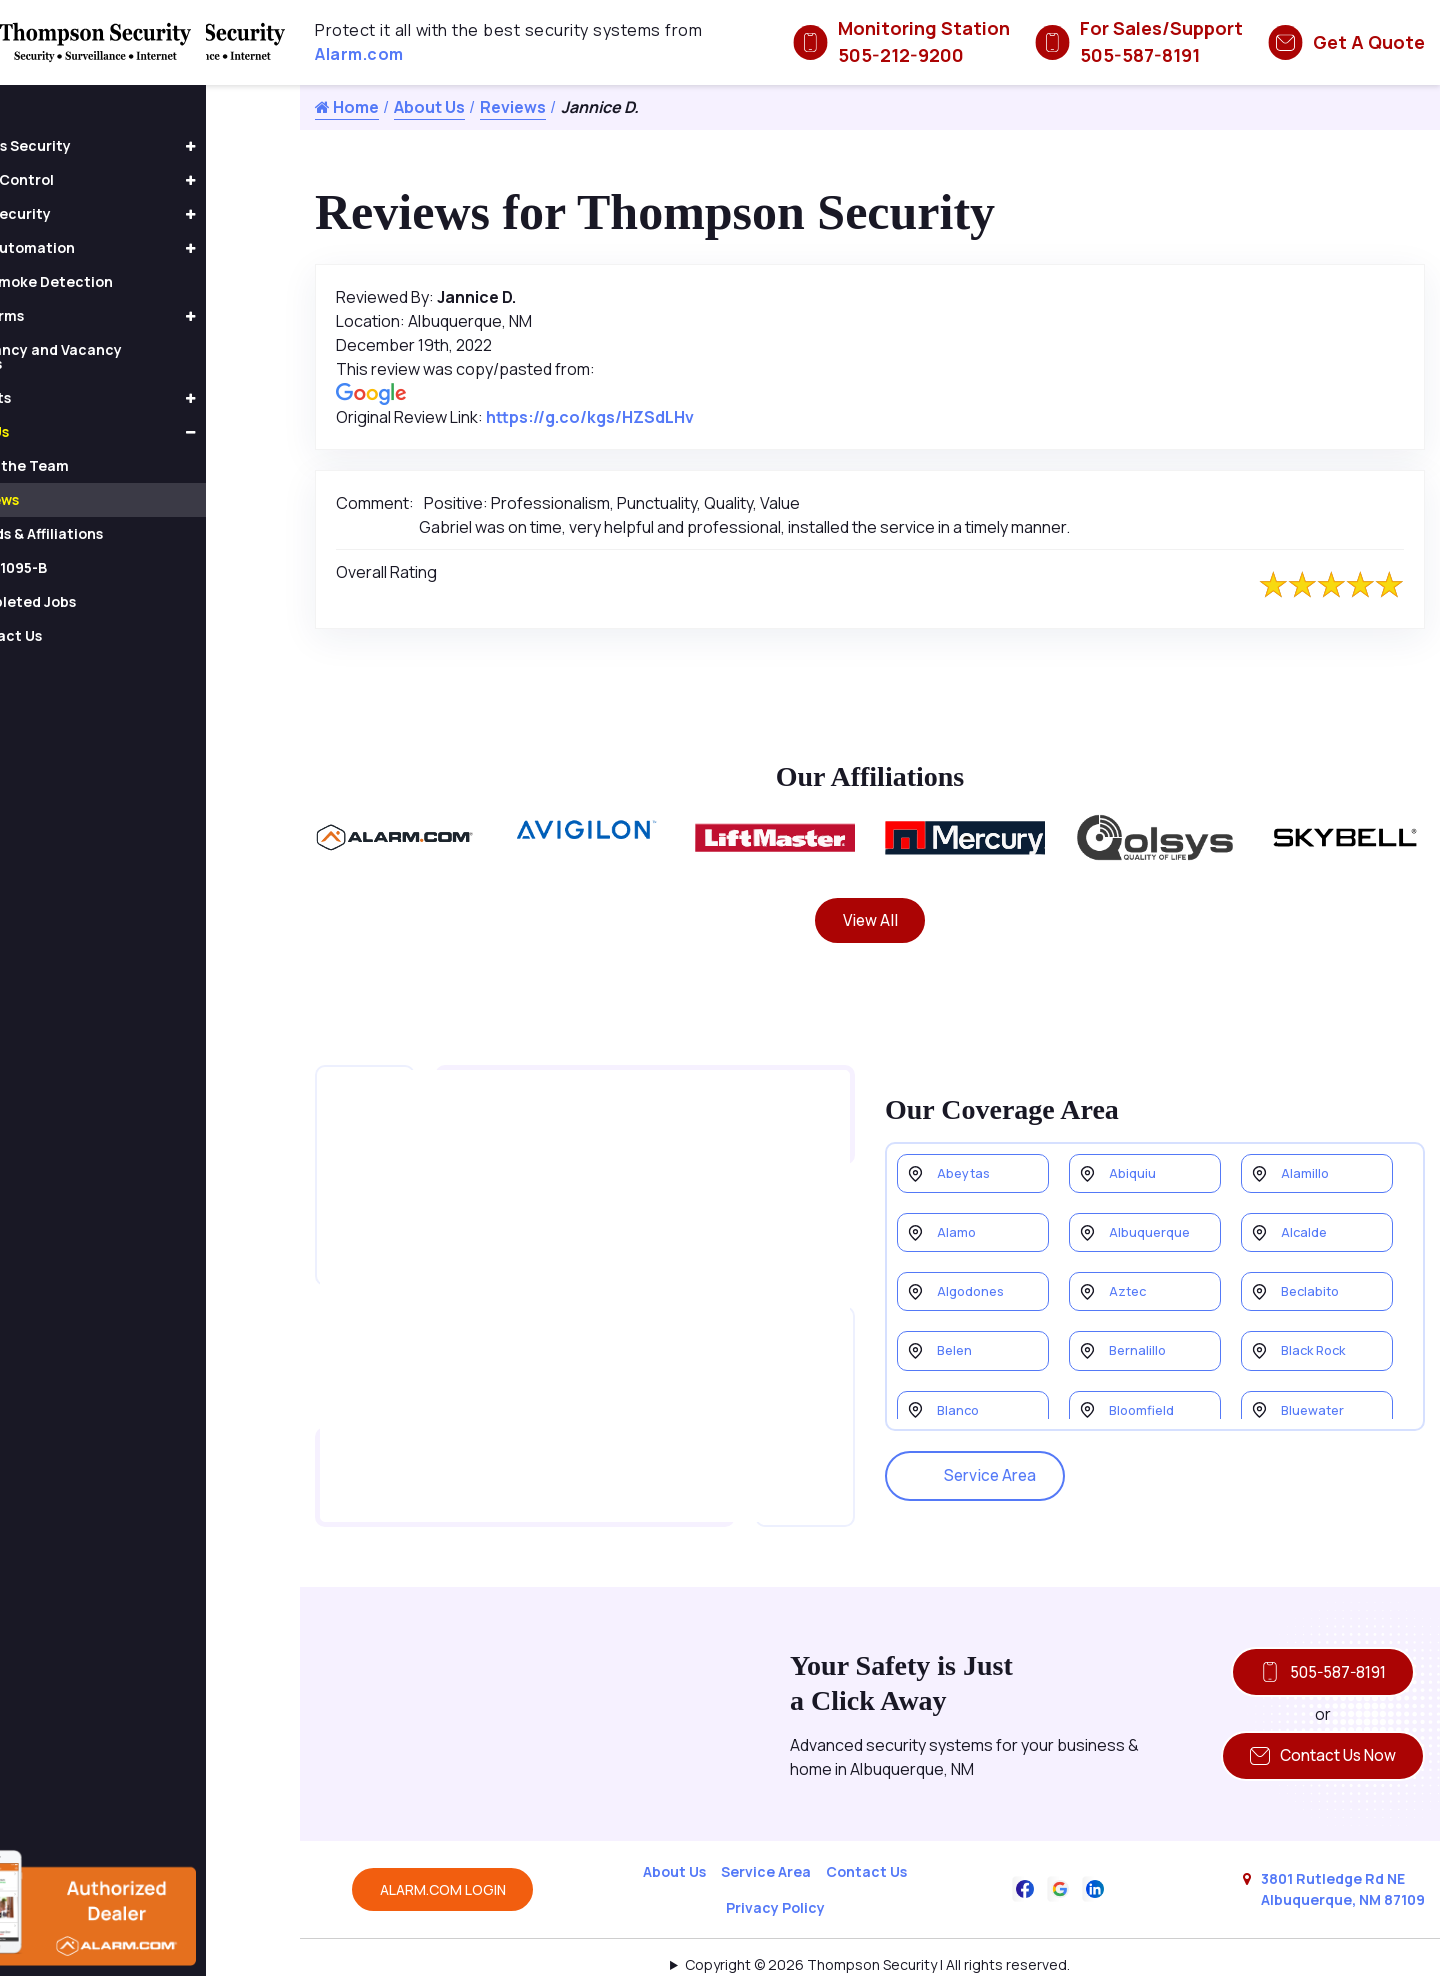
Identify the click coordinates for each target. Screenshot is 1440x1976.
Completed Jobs (112, 601)
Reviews (513, 107)
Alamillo (1307, 1152)
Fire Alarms (79, 315)
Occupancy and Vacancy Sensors (128, 356)
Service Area (979, 1454)
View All (870, 922)
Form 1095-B (98, 567)
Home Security (92, 213)
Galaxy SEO (909, 1950)
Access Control (94, 179)
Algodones (974, 1278)
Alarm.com (359, 54)
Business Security (102, 145)
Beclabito (1313, 1278)
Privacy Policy (775, 1867)
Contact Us (866, 1831)
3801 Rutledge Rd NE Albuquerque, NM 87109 (1343, 1849)
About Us (429, 107)
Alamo (958, 1215)
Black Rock (1317, 1341)
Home (347, 107)
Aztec (1130, 1278)
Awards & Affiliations (126, 533)
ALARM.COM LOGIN (443, 1849)
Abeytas (966, 1152)
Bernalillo (1140, 1341)
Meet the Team (109, 465)
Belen (957, 1341)
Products (72, 397)
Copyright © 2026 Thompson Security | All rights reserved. (877, 1924)
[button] (285, 147)
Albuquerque (1152, 1215)
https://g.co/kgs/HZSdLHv (590, 417)
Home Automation (104, 247)
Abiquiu (1134, 1152)
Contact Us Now (1317, 1714)
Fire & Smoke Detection (123, 281)
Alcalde (1306, 1215)
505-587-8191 (1317, 1627)
